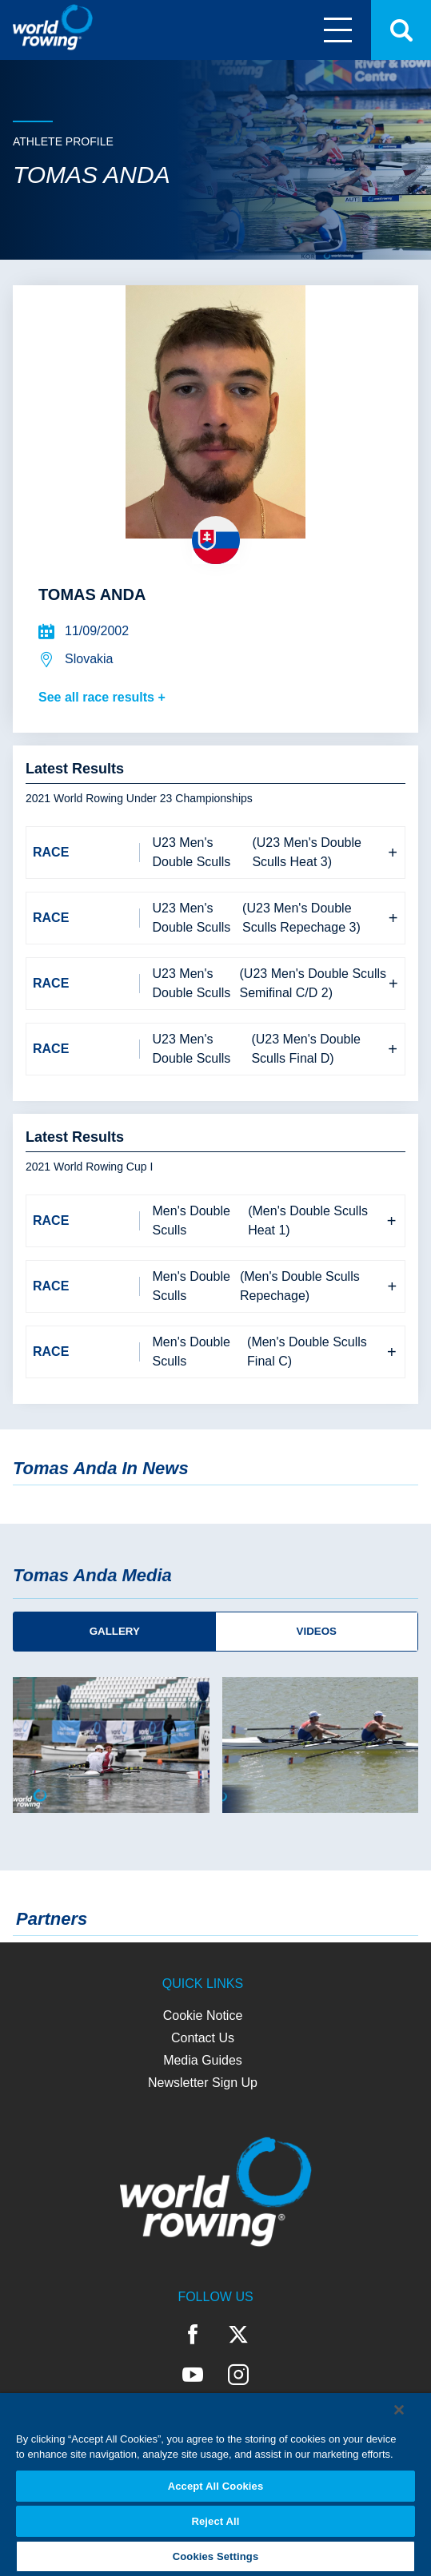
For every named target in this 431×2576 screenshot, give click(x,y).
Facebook (193, 2334)
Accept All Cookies (216, 2486)
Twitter (238, 2334)
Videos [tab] (317, 1631)
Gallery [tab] (115, 1631)
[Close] (399, 2410)
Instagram (238, 2374)
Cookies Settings (216, 2556)
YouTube (192, 2374)
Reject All (215, 2521)
